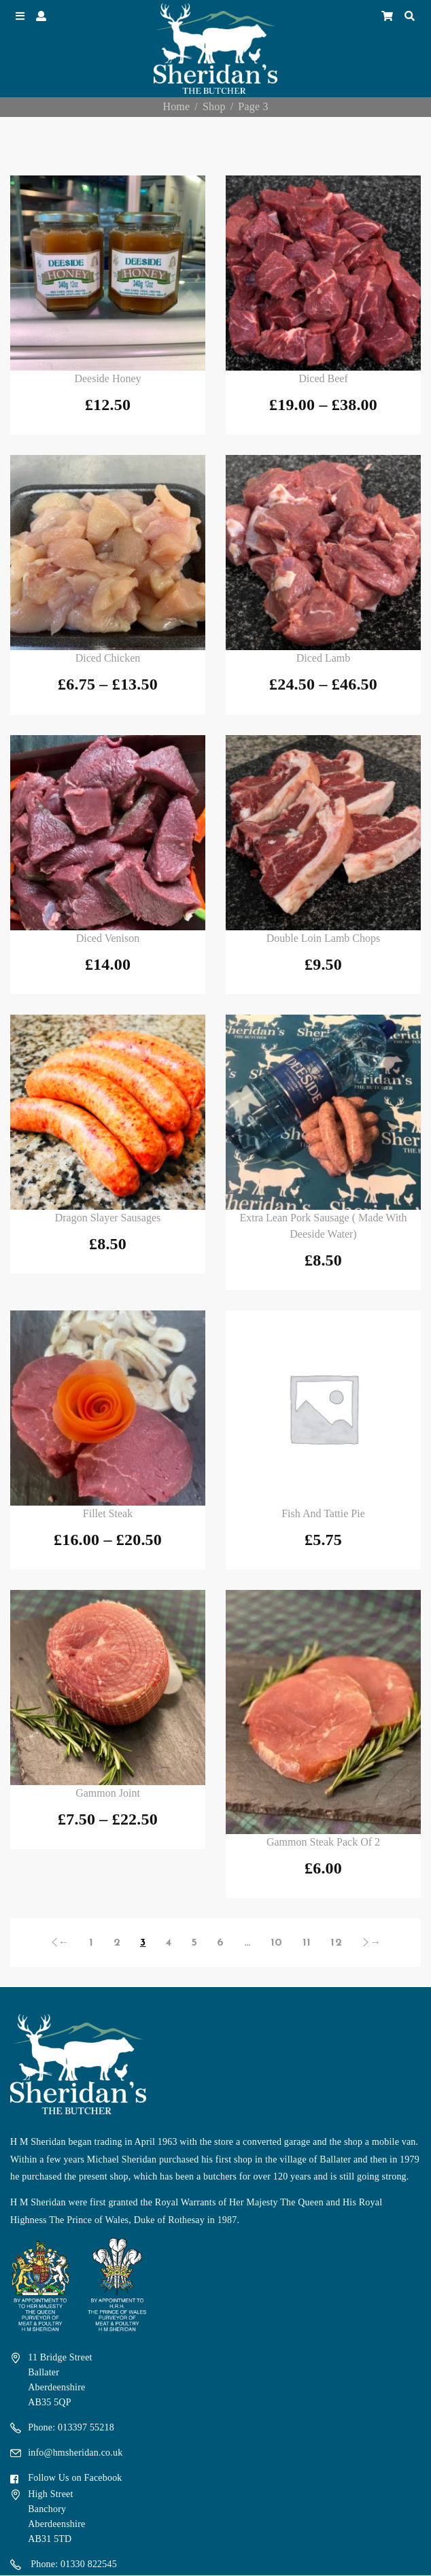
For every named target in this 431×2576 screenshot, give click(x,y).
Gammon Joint (107, 1793)
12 (335, 1942)
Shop (214, 106)
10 (276, 1942)
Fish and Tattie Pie (323, 1513)
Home (176, 106)
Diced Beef (322, 378)
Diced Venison (107, 938)
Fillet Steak (108, 1513)
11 (307, 1942)
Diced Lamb (323, 658)
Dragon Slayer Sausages (108, 1217)
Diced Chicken (108, 658)
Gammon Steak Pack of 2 (323, 1842)
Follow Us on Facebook (75, 2478)
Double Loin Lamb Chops (323, 938)
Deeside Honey (107, 378)
